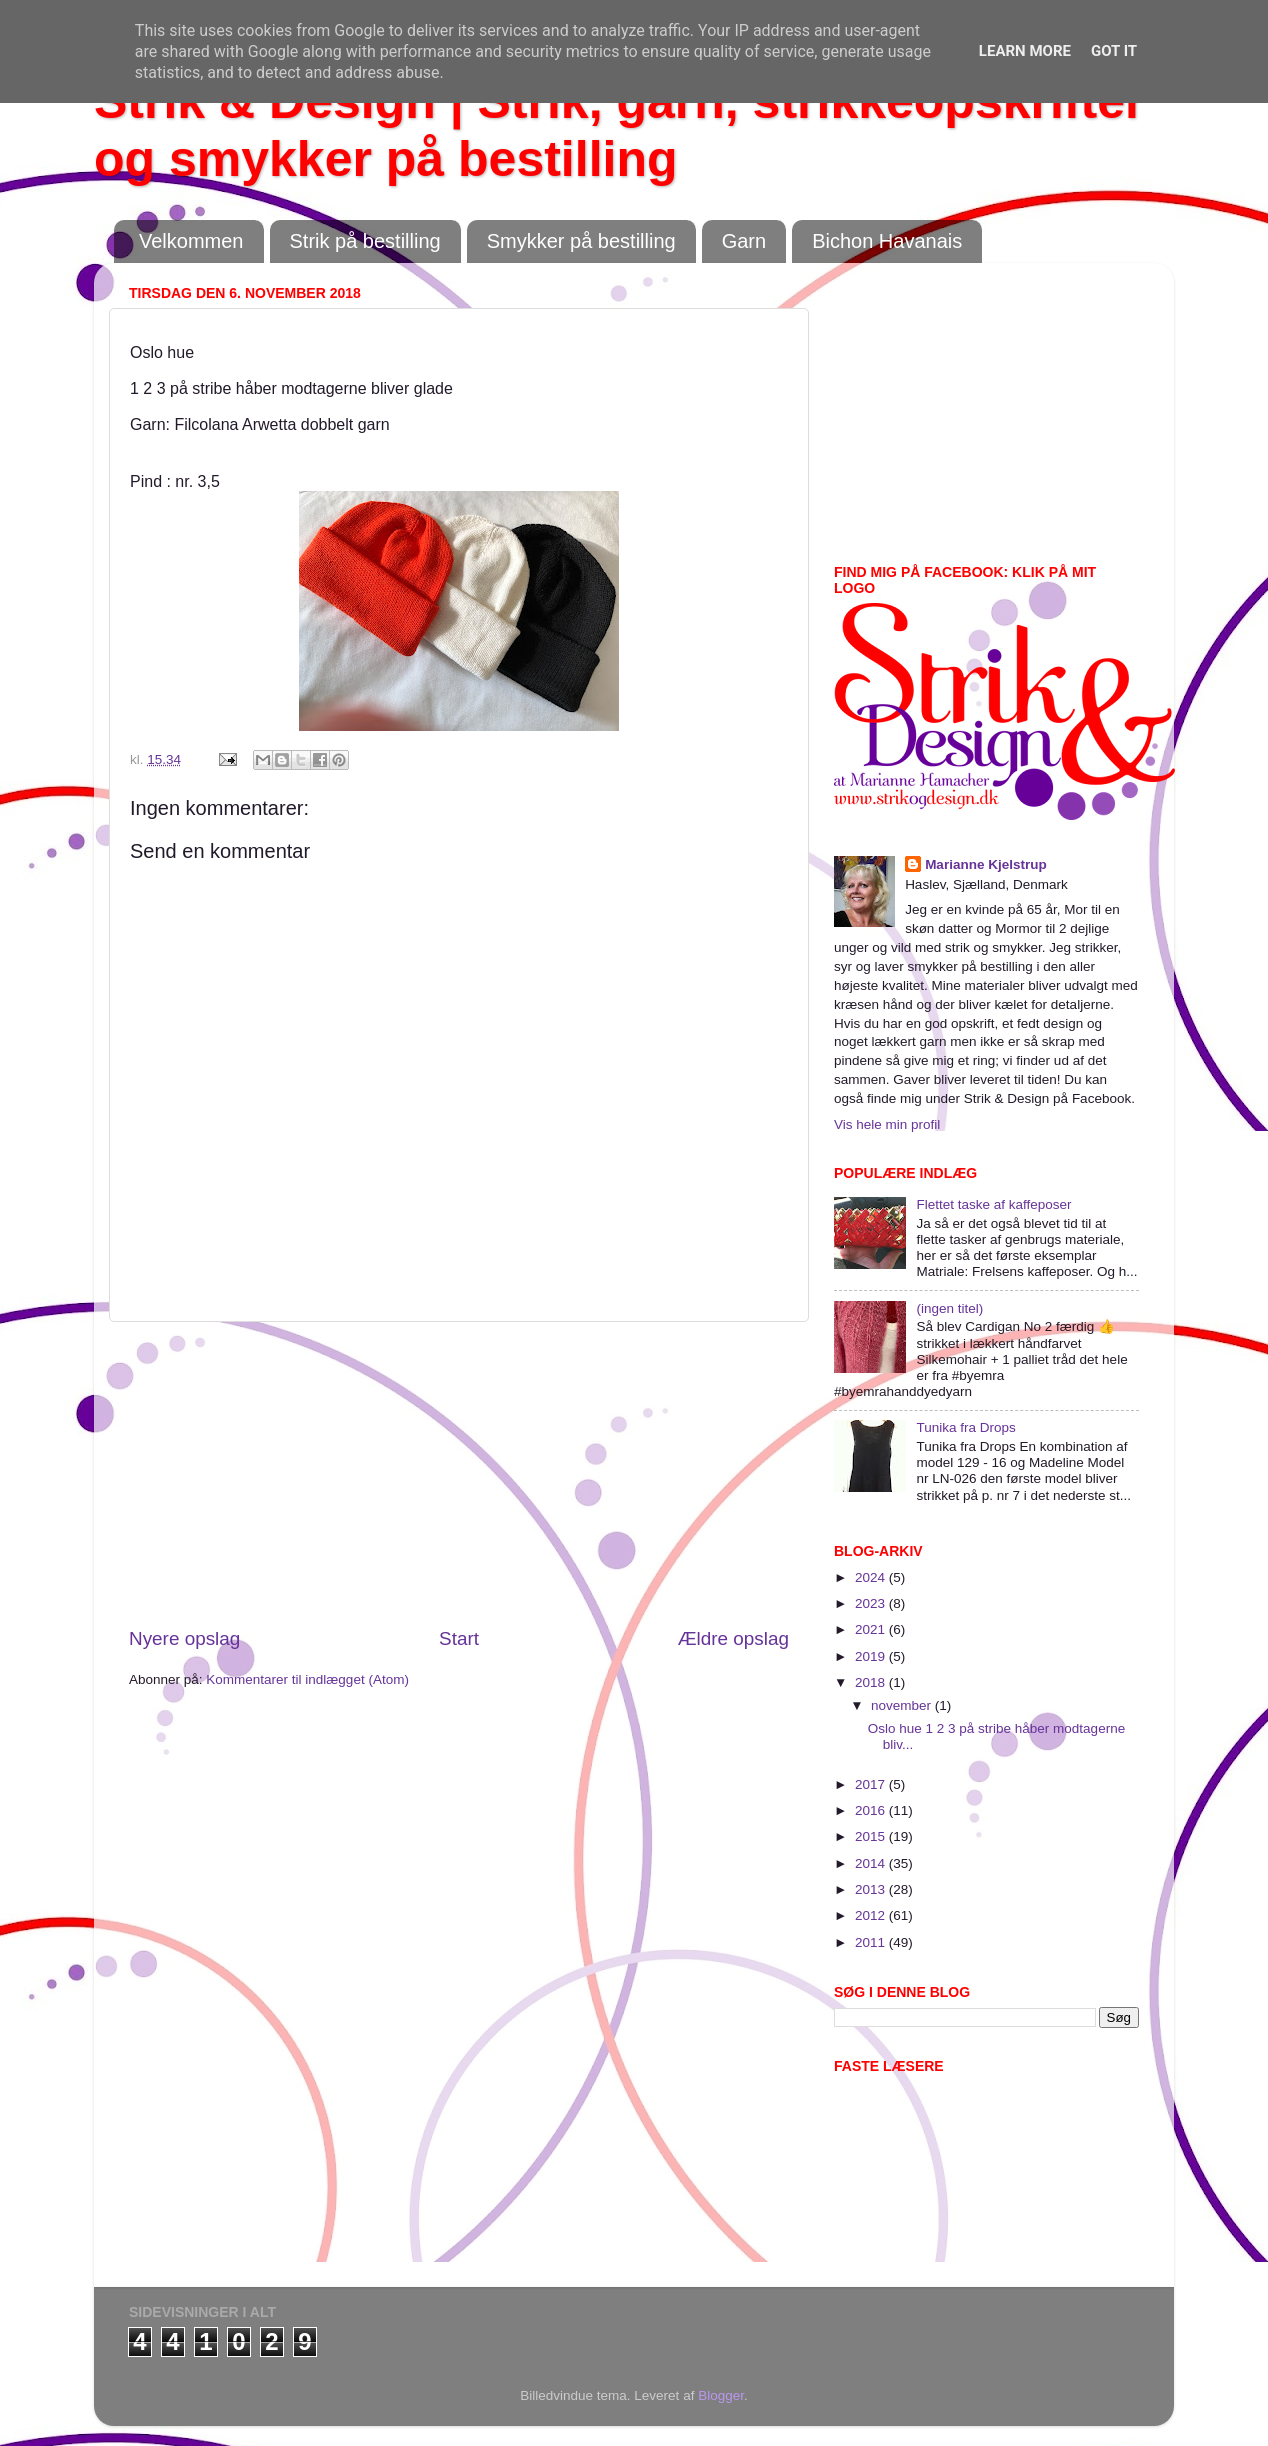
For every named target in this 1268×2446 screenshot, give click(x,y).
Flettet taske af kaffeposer (993, 1204)
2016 (872, 1810)
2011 (872, 1942)
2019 (872, 1656)
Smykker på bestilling (581, 241)
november (903, 1705)
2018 (872, 1682)
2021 (872, 1629)
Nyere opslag (184, 1638)
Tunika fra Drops (965, 1427)
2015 (872, 1836)
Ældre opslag (733, 1638)
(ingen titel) (949, 1308)
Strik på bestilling (365, 241)
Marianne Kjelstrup (986, 864)
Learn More (1025, 51)
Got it (1114, 51)
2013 (872, 1889)
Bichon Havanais (887, 241)
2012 (872, 1915)
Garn (744, 241)
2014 (872, 1863)
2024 (872, 1577)
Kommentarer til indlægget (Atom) (307, 1679)
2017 (872, 1784)
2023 (872, 1603)
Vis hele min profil (887, 1124)
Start (459, 1638)
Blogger (721, 2395)
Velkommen (191, 241)
